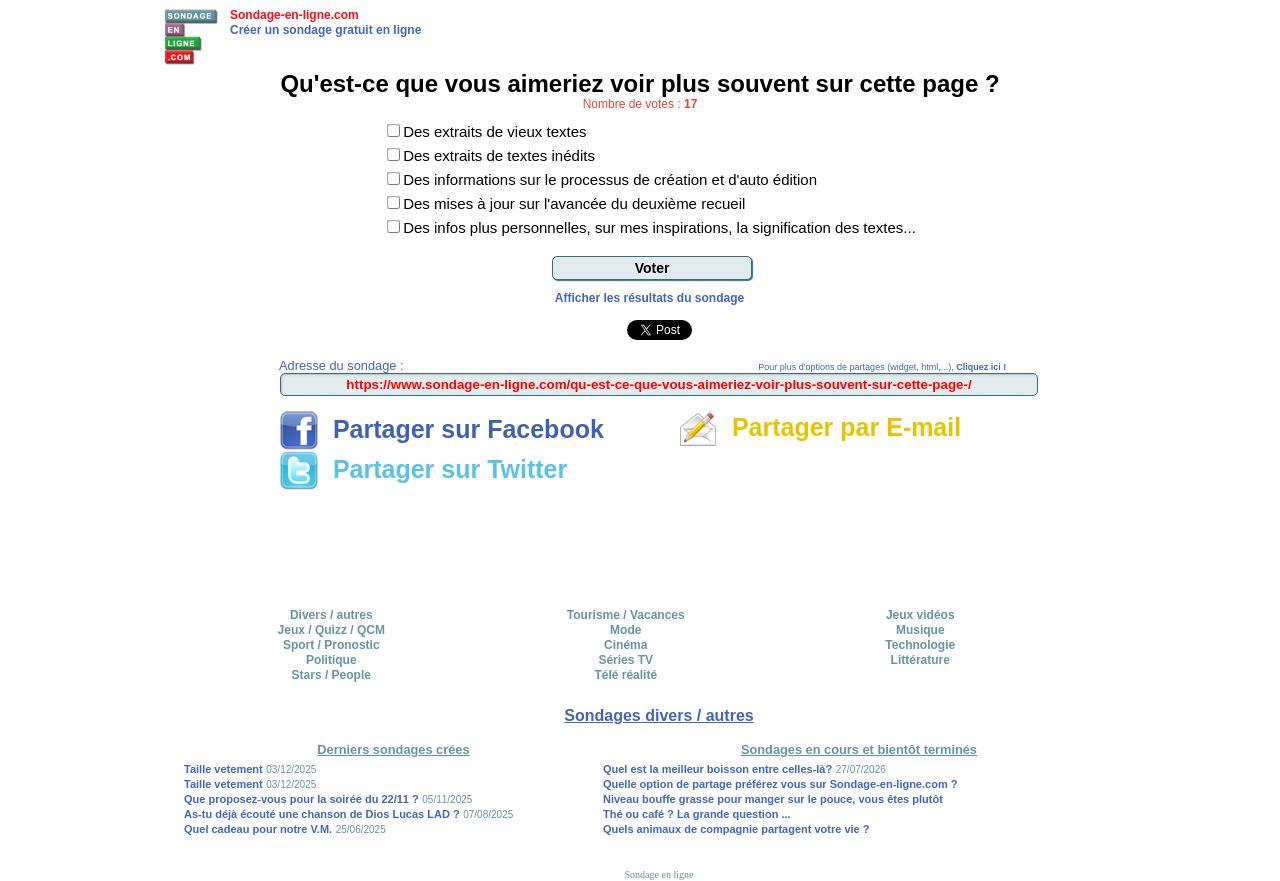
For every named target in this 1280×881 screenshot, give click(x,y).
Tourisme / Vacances (626, 615)
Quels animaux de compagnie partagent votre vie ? (736, 829)
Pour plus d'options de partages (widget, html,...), (882, 367)
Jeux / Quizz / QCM (331, 630)
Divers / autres (331, 615)
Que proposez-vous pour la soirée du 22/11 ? (301, 799)
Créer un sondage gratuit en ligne (325, 30)
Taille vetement (223, 769)
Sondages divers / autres (658, 715)
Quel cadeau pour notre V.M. (258, 829)
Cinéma (625, 645)
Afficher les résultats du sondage (649, 298)
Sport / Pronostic (331, 645)
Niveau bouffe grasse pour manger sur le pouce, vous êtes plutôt (773, 799)
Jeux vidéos (920, 615)
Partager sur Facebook (441, 429)
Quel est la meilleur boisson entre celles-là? (717, 769)
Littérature (920, 660)
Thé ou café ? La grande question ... (697, 814)
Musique (920, 630)
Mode (625, 630)
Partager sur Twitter (423, 469)
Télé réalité (625, 675)
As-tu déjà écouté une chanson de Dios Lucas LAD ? (322, 814)
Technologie (920, 645)
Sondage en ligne (659, 874)
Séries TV (625, 660)
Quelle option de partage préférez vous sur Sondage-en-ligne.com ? (780, 784)
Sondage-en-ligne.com (294, 15)
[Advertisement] (659, 542)
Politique (331, 660)
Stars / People (331, 675)
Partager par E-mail (819, 427)
